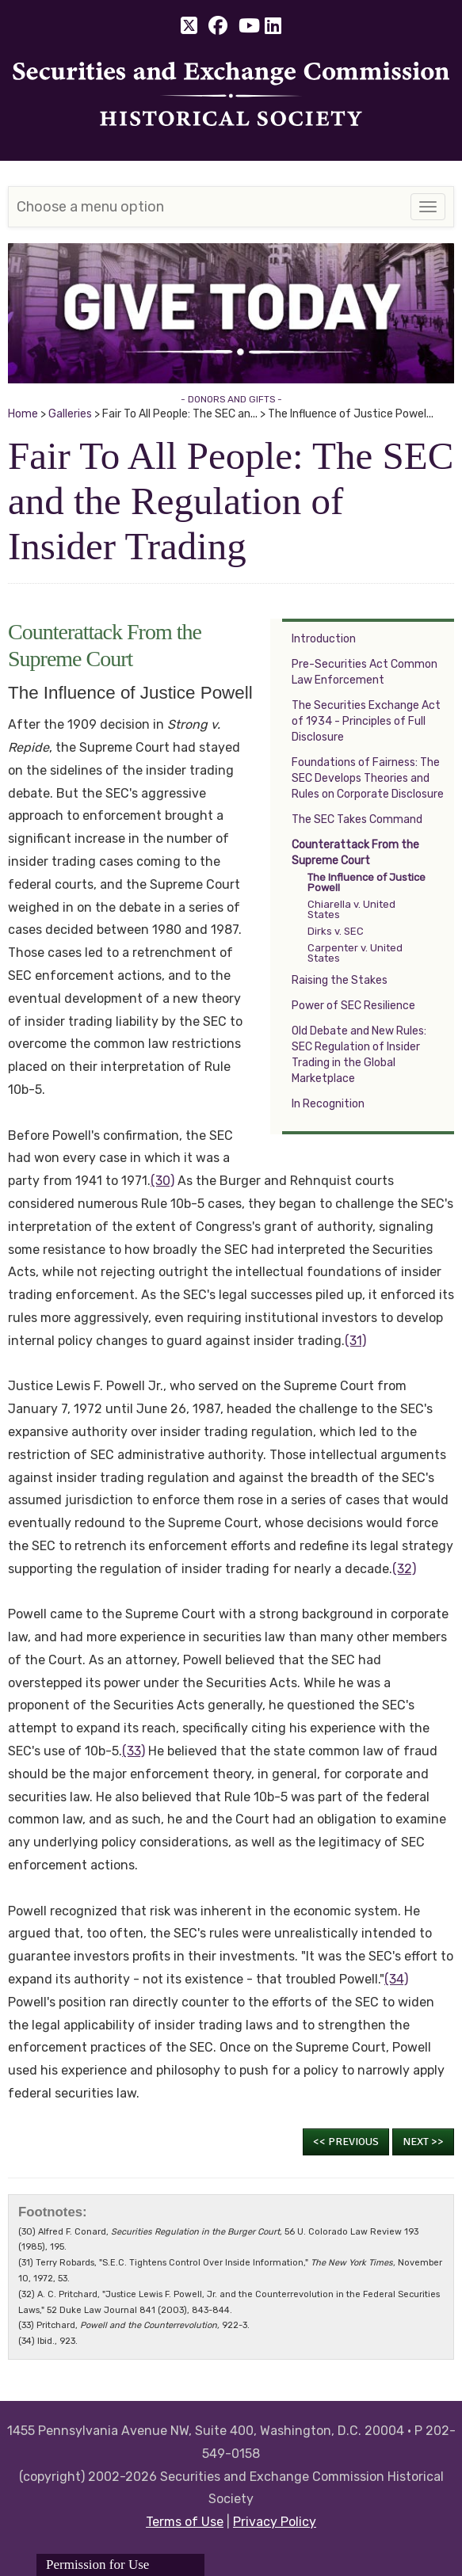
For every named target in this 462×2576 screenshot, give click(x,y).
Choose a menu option (90, 206)
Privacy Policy (274, 2521)
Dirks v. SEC (335, 931)
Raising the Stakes (340, 980)
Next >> (423, 2141)
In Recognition (328, 1104)
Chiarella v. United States (351, 909)
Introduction (324, 639)
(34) (396, 1979)
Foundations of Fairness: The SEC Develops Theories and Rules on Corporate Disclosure (368, 778)
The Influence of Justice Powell (366, 882)
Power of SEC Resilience (353, 1005)
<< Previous (346, 2141)
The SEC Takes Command (357, 819)
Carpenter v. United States (355, 953)
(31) (355, 1340)
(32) (404, 1568)
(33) (133, 1751)
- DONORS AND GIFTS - (231, 399)
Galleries (70, 414)
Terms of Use (184, 2521)
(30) (162, 1180)
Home (23, 414)
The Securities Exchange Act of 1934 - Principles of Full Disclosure (366, 721)
